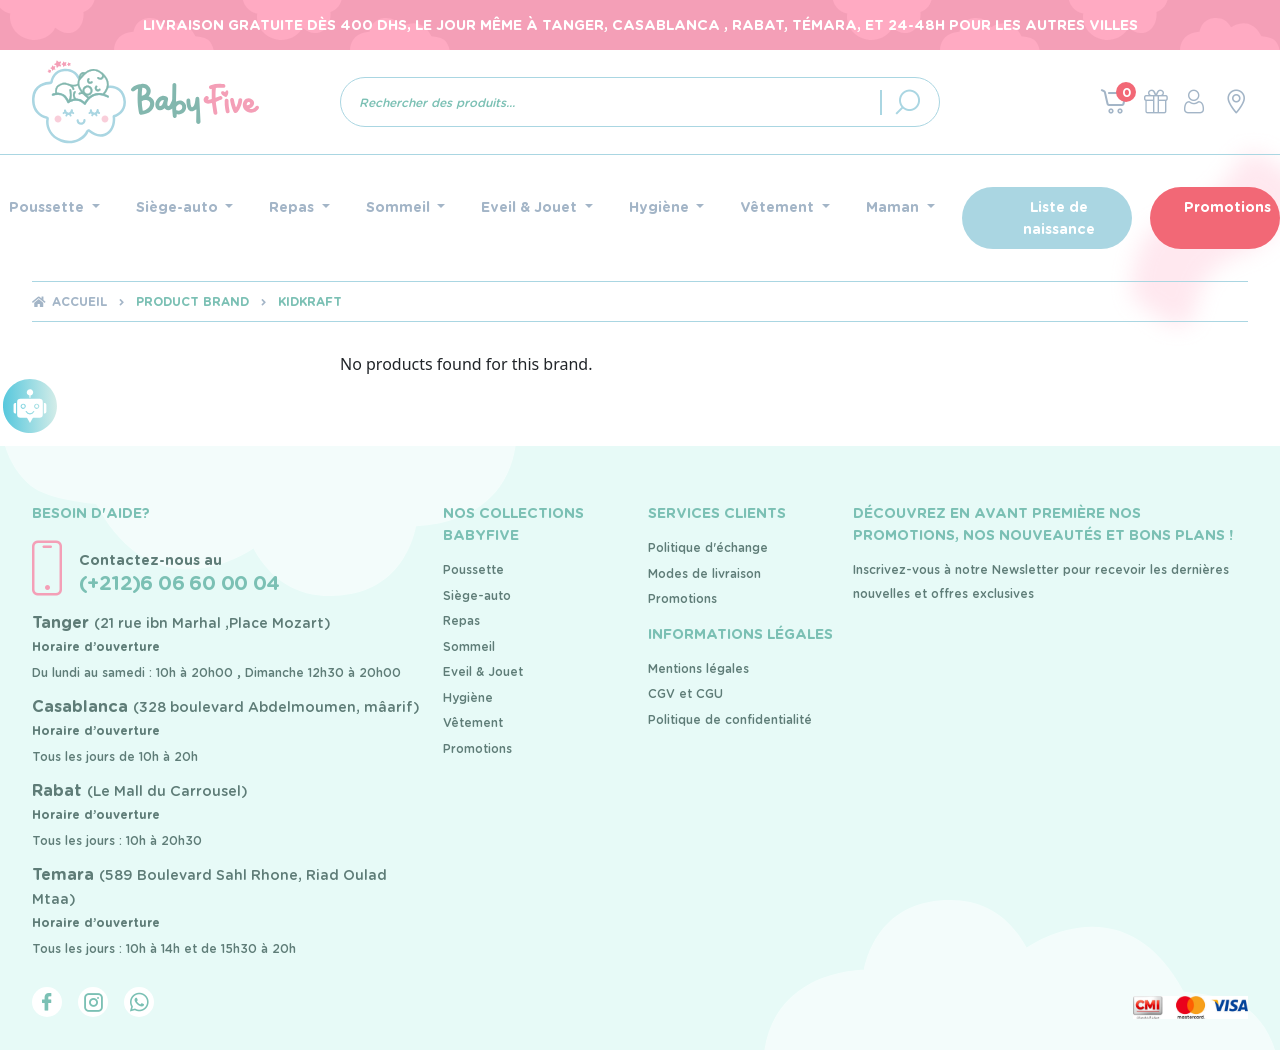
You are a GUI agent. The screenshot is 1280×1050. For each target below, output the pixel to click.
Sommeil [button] (400, 207)
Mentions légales (698, 668)
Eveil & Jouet (483, 671)
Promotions (1227, 207)
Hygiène (468, 697)
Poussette (473, 569)
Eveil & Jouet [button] (531, 207)
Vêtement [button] (779, 207)
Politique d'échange (708, 547)
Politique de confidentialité (730, 719)
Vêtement (473, 722)
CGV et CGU (685, 693)
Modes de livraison (704, 573)
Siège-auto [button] (179, 207)
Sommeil (469, 646)
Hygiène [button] (661, 207)
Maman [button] (894, 207)
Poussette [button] (48, 207)
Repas (461, 620)
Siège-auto (477, 595)
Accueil (79, 301)
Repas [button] (293, 207)
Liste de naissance (1059, 218)
